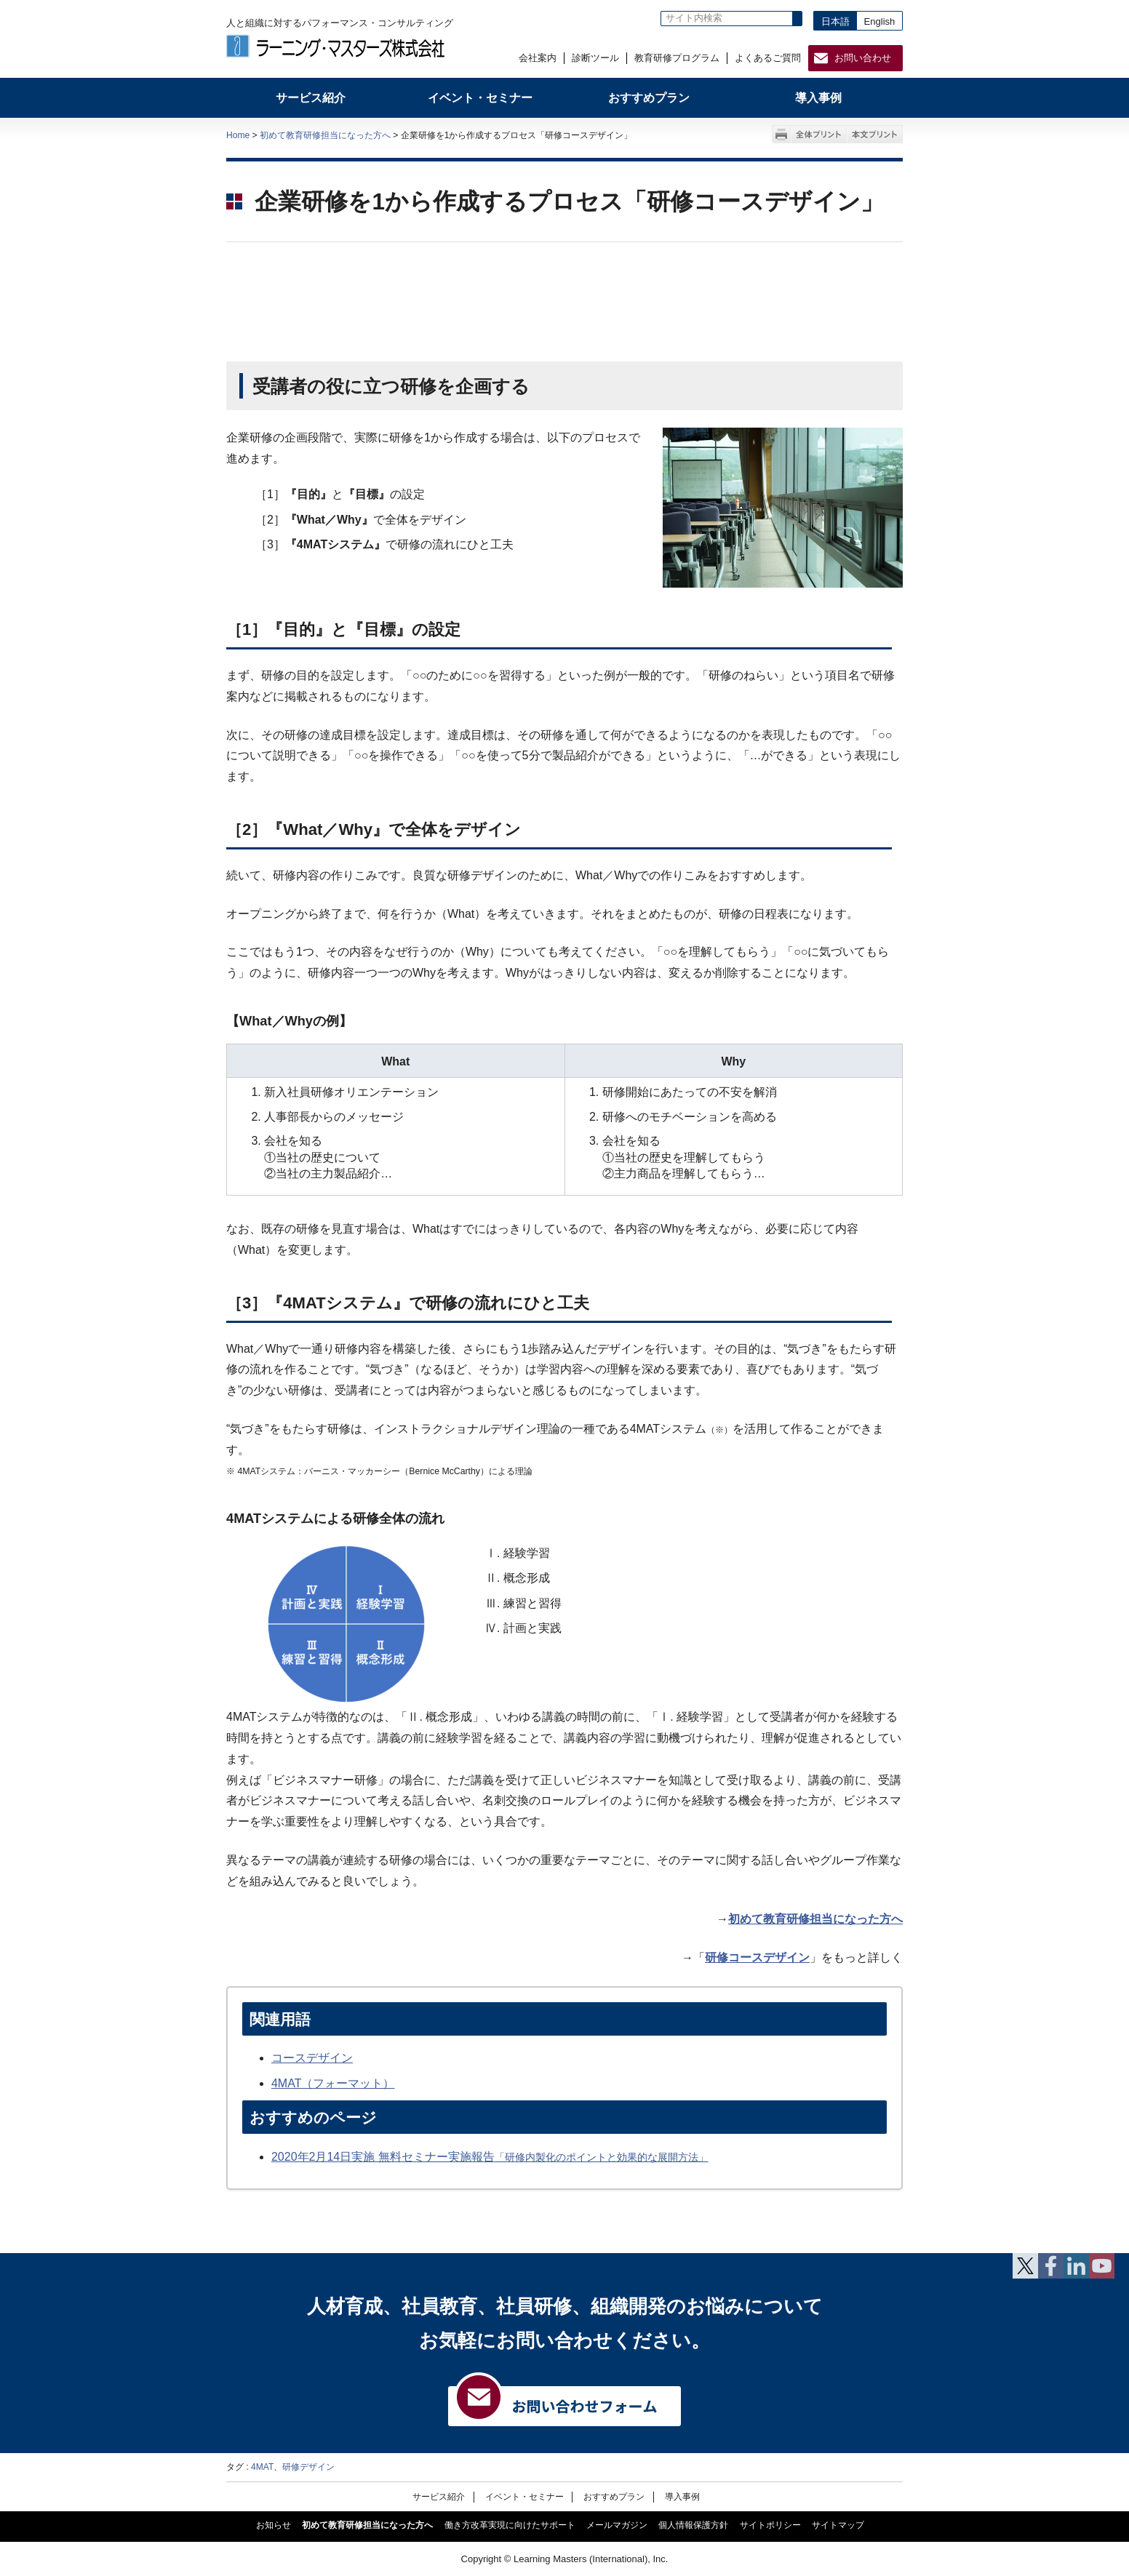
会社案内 (537, 57)
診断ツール (595, 57)
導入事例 (682, 2496)
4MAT (262, 2467)
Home (238, 135)
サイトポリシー (770, 2525)
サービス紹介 (438, 2496)
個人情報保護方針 (693, 2525)
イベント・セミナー (524, 2496)
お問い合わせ (862, 57)
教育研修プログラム (676, 57)
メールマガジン (616, 2525)
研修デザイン (308, 2467)
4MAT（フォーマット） (332, 2083)
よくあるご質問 (768, 57)
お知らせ (273, 2525)
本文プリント (875, 134)
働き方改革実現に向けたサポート (509, 2525)
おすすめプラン (614, 2496)
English (879, 21)
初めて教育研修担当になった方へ (325, 135)
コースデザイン (312, 2058)
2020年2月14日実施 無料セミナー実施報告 (490, 2157)
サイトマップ (838, 2525)
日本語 (835, 21)
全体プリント (819, 134)
